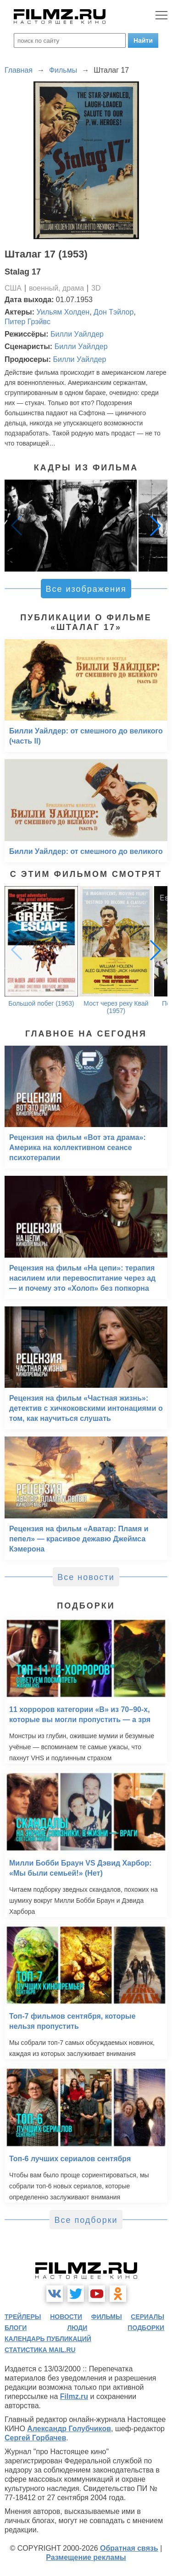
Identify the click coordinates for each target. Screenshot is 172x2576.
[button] (155, 525)
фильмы (106, 2316)
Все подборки (85, 2220)
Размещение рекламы (86, 2557)
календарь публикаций (48, 2338)
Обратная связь (129, 2548)
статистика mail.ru (40, 2349)
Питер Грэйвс (27, 322)
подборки (146, 2327)
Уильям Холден (63, 312)
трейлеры (23, 2316)
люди (77, 2327)
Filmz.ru (74, 2396)
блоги (16, 2327)
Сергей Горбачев (35, 2438)
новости (66, 2316)
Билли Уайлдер (77, 334)
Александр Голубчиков (69, 2429)
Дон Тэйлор (113, 312)
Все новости (86, 1577)
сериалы (147, 2316)
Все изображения (85, 589)
